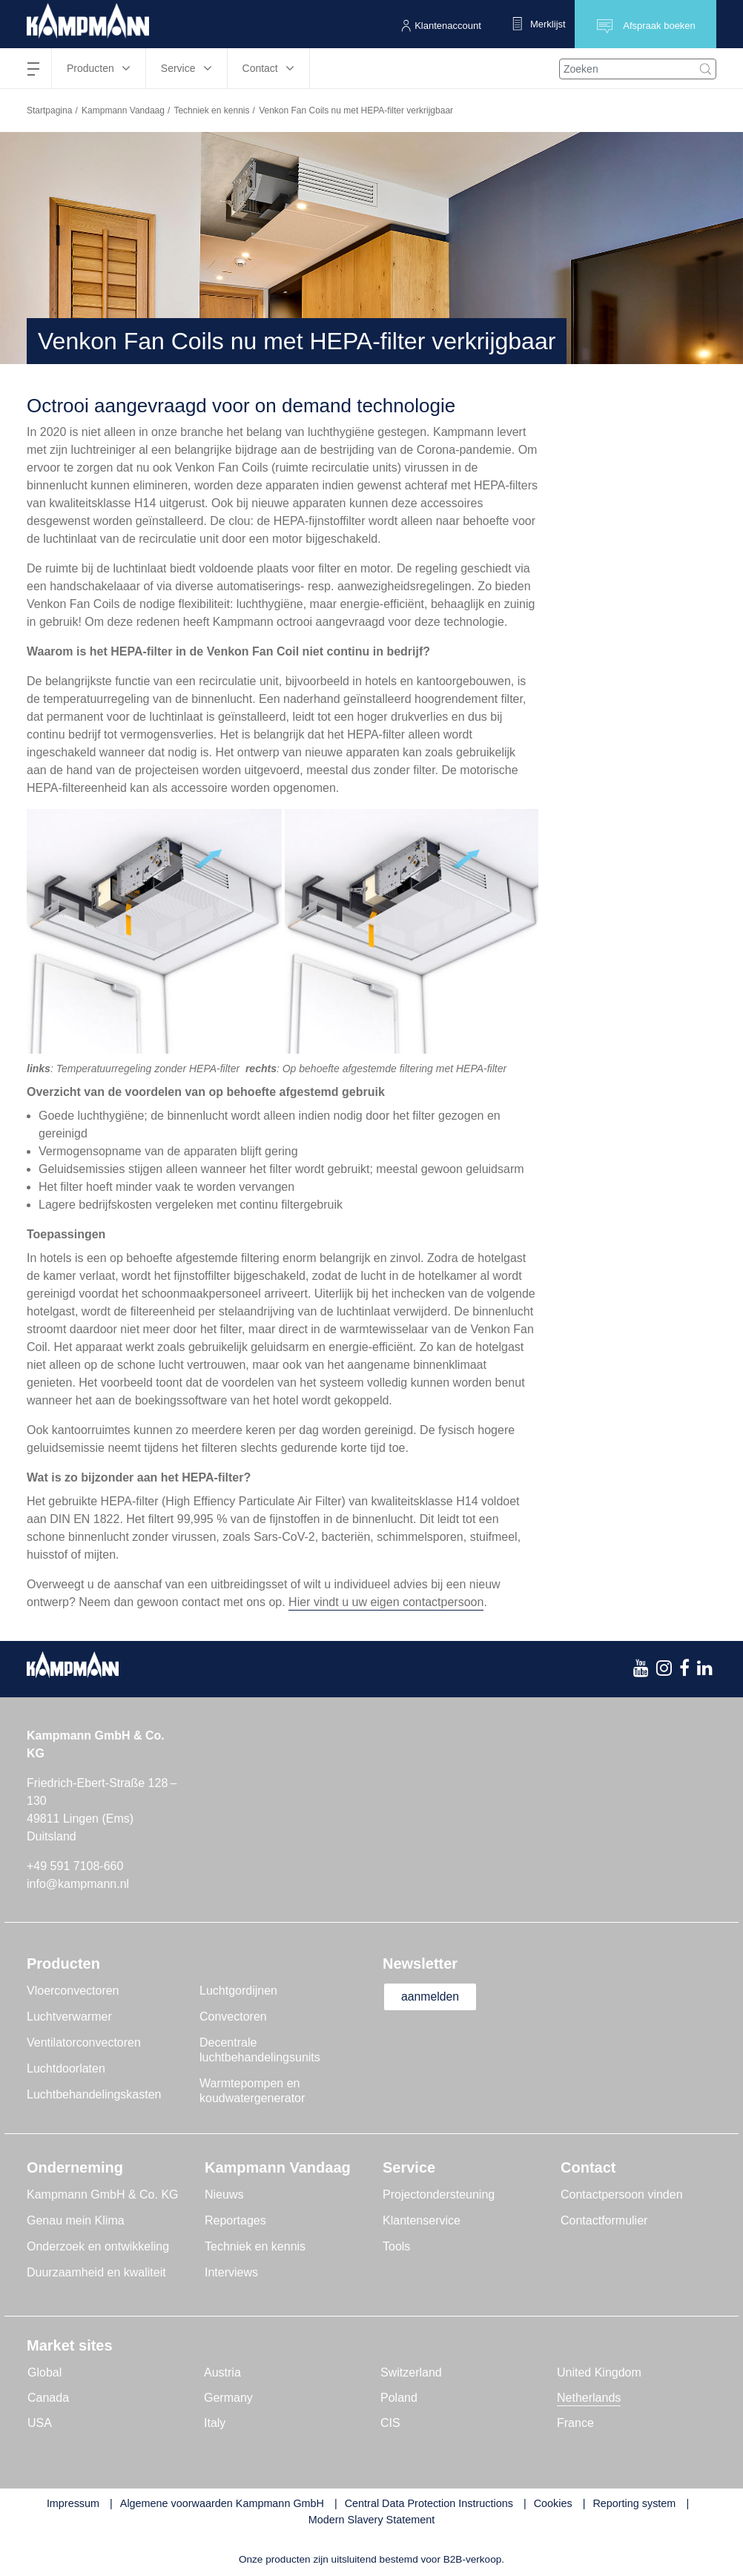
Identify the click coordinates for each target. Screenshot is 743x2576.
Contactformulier (604, 2220)
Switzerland (411, 2372)
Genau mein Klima (76, 2220)
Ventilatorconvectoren (84, 2042)
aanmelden (432, 1996)
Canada (48, 2397)
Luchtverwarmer (69, 2016)
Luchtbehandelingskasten (94, 2094)
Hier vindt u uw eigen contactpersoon (385, 1602)
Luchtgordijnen (238, 1990)
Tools (396, 2246)
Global (44, 2372)
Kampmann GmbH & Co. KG (103, 2194)
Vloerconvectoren (73, 1990)
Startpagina (49, 110)
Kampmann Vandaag (123, 110)
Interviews (231, 2272)
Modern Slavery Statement (371, 2520)
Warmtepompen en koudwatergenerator (252, 2090)
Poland (398, 2397)
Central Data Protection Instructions (429, 2503)
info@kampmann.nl (78, 1883)
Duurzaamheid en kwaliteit (96, 2272)
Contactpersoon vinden (622, 2194)
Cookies (553, 2503)
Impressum (73, 2503)
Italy (214, 2423)
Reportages (235, 2220)
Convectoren (233, 2016)
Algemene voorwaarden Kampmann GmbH (222, 2503)
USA (39, 2423)
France (575, 2423)
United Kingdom (599, 2372)
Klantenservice (421, 2220)
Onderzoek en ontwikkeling (98, 2246)
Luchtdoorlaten (66, 2068)
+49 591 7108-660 (75, 1866)
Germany (228, 2397)
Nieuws (224, 2194)
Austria (222, 2372)
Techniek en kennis (211, 110)
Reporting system (634, 2503)
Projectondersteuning (439, 2194)
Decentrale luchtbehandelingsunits (259, 2050)
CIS (390, 2423)
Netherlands (589, 2397)
